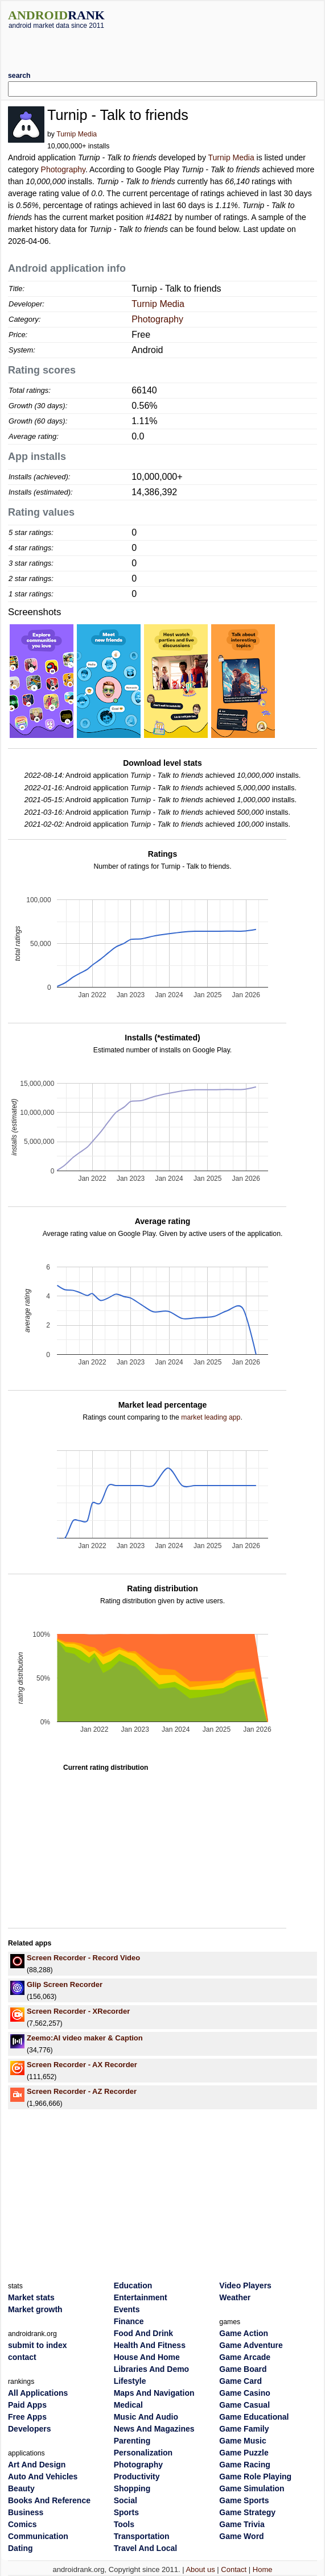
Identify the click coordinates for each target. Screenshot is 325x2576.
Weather (234, 2297)
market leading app (210, 1417)
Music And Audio (146, 2416)
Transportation (142, 2536)
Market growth (35, 2309)
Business (25, 2512)
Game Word (241, 2536)
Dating (20, 2548)
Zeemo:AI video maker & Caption (85, 2038)
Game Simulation (251, 2488)
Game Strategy (247, 2512)
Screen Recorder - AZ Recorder (82, 2091)
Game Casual (244, 2404)
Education (133, 2285)
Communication (38, 2536)
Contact (233, 2569)
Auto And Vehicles (42, 2476)
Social (125, 2500)
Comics (22, 2524)
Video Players (245, 2285)
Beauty (21, 2488)
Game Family (244, 2428)
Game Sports (244, 2500)
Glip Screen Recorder (64, 1984)
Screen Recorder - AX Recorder (82, 2064)
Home (263, 2569)
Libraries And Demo (152, 2369)
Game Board (242, 2369)
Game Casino (244, 2392)
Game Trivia (241, 2524)
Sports (126, 2512)
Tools (124, 2524)
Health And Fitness (150, 2345)
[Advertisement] (163, 46)
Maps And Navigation (154, 2392)
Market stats (31, 2297)
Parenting (132, 2440)
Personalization (143, 2452)
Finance (129, 2321)
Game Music (242, 2440)
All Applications (38, 2392)
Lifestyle (130, 2381)
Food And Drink (143, 2333)
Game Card (240, 2381)
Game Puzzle (243, 2452)
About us (200, 2569)
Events (127, 2309)
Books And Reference (49, 2500)
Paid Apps (27, 2404)
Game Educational (254, 2416)
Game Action (243, 2333)
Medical (128, 2404)
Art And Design (36, 2464)
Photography (63, 169)
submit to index (37, 2345)
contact (22, 2357)
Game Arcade (244, 2357)
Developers (29, 2428)
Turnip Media (76, 134)
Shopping (132, 2488)
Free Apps (27, 2416)
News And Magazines (154, 2428)
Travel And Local (146, 2548)
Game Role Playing (255, 2476)
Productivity (137, 2476)
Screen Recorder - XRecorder (78, 2011)
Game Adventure (251, 2345)
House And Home (147, 2357)
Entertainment (140, 2297)
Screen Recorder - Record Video (83, 1957)
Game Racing (244, 2464)
